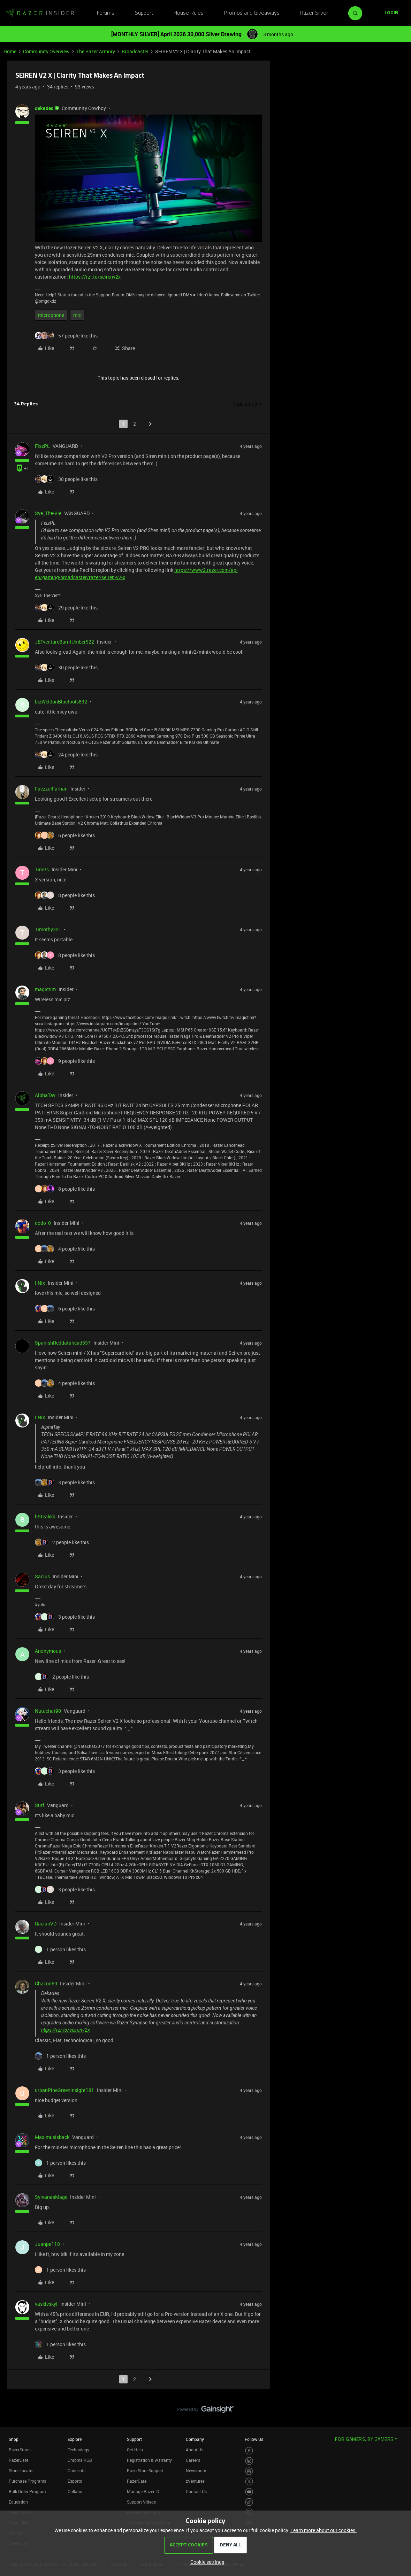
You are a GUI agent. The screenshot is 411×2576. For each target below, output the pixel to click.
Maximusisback (52, 2137)
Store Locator (21, 2470)
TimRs (42, 869)
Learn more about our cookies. (323, 2530)
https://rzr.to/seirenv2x (95, 276)
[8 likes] (65, 895)
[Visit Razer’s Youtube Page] (249, 2492)
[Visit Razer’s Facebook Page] (249, 2450)
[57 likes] (66, 335)
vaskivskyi (46, 2304)
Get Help (135, 2449)
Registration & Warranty (149, 2460)
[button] (391, 13)
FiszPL (42, 446)
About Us (194, 2449)
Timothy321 (48, 929)
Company (195, 2439)
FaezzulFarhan (51, 788)
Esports (75, 2481)
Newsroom (196, 2470)
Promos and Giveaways (252, 13)
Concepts (76, 2470)
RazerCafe (18, 2460)
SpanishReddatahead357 (63, 1342)
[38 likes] (66, 479)
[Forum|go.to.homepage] (40, 13)
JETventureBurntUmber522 (64, 641)
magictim (45, 989)
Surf (39, 1805)
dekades (44, 108)
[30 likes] (66, 667)
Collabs (75, 2491)
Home (9, 51)
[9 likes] (65, 1061)
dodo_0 (43, 1223)
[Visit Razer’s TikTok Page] (249, 2502)
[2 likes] (62, 1542)
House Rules (189, 13)
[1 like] (60, 1949)
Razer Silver (314, 13)
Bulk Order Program (27, 2491)
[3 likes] (65, 1482)
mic (77, 315)
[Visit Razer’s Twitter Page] (249, 2481)
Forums (105, 13)
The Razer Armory (95, 51)
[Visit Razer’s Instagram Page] (249, 2461)
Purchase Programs (27, 2481)
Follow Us (254, 2439)
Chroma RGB (80, 2460)
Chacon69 (46, 1983)
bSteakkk (45, 1516)
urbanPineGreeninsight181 (64, 2090)
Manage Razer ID (143, 2491)
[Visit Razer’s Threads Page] (249, 2471)
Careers (193, 2460)
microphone (51, 315)
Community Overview (46, 51)
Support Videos (141, 2502)
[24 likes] (66, 754)
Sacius (42, 1576)
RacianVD (45, 1923)
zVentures (195, 2481)
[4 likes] (65, 1248)
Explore (75, 2439)
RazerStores (20, 2449)
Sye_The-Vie (48, 513)
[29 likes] (66, 607)
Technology (78, 2449)
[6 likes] (65, 835)
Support (144, 13)
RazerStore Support (145, 2470)
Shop (13, 2439)
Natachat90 (48, 1710)
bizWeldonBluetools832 (61, 701)
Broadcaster (135, 51)
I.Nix (40, 1282)
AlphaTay (45, 1095)
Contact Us (196, 2491)
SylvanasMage (51, 2197)
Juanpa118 (47, 2244)
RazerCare (136, 2481)
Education (18, 2502)
